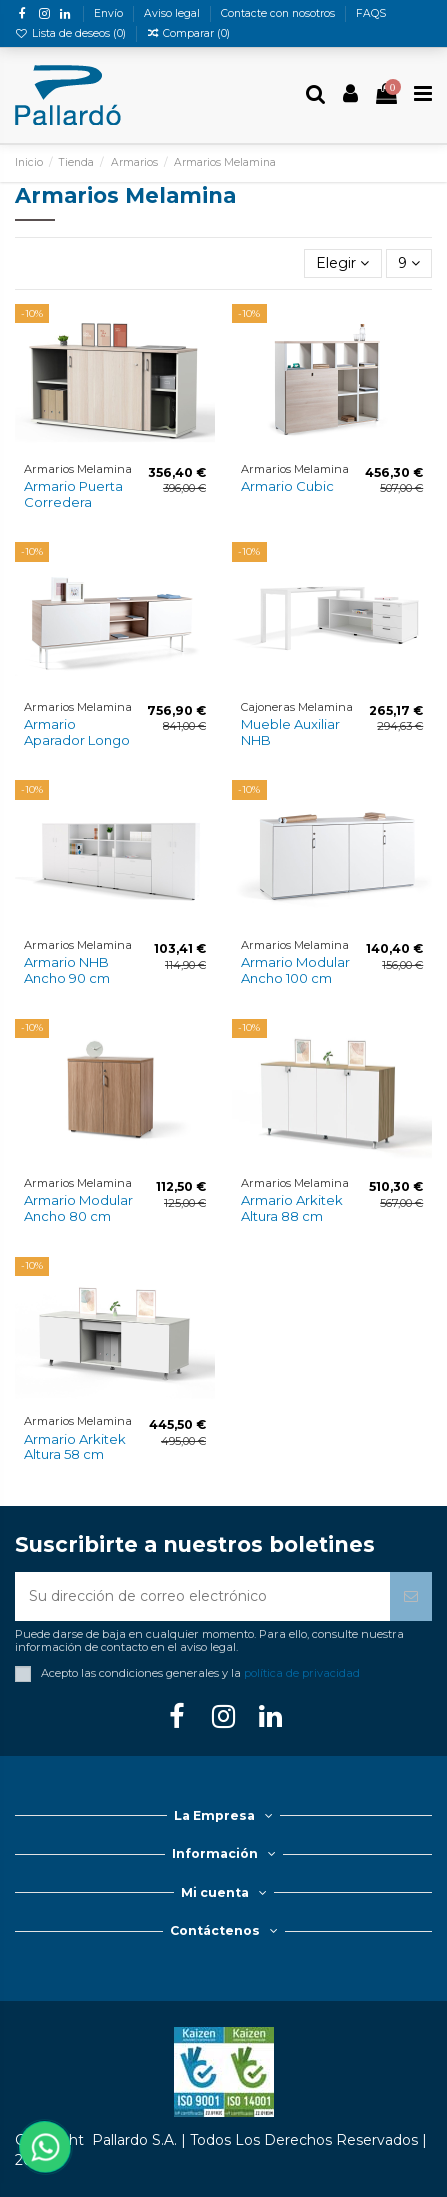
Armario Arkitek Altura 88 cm (292, 1208)
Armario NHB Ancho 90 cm (67, 970)
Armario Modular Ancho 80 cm (78, 1208)
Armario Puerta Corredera (73, 494)
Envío (110, 13)
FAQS (371, 13)
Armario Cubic (287, 486)
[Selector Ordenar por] (342, 263)
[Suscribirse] (411, 1596)
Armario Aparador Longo (77, 732)
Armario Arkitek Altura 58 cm (75, 1447)
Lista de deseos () (72, 33)
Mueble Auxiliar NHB (290, 732)
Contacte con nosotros (279, 13)
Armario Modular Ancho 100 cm (295, 970)
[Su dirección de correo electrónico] (202, 1596)
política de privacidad (302, 1673)
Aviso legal (173, 13)
